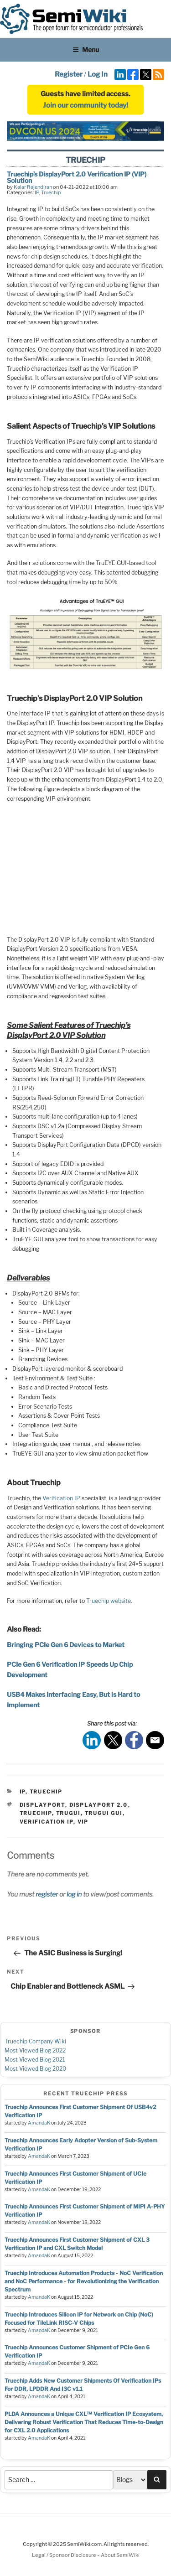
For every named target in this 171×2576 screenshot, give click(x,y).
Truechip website (108, 1600)
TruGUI (68, 1813)
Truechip (51, 192)
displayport (42, 1805)
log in (74, 1894)
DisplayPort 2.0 (98, 1805)
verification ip (46, 1822)
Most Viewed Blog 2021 (35, 2059)
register (47, 1894)
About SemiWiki (120, 2555)
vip (83, 1822)
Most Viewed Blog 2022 (35, 2050)
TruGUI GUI (104, 1813)
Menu (86, 49)
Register (69, 74)
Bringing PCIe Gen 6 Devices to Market (65, 1644)
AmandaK (39, 2123)
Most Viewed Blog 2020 (35, 2068)
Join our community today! (85, 105)
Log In (98, 74)
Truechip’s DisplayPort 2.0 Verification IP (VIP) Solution (76, 177)
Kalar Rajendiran (33, 187)
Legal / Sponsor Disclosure (64, 2555)
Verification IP (62, 1498)
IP (37, 192)
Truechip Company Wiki (35, 2041)
